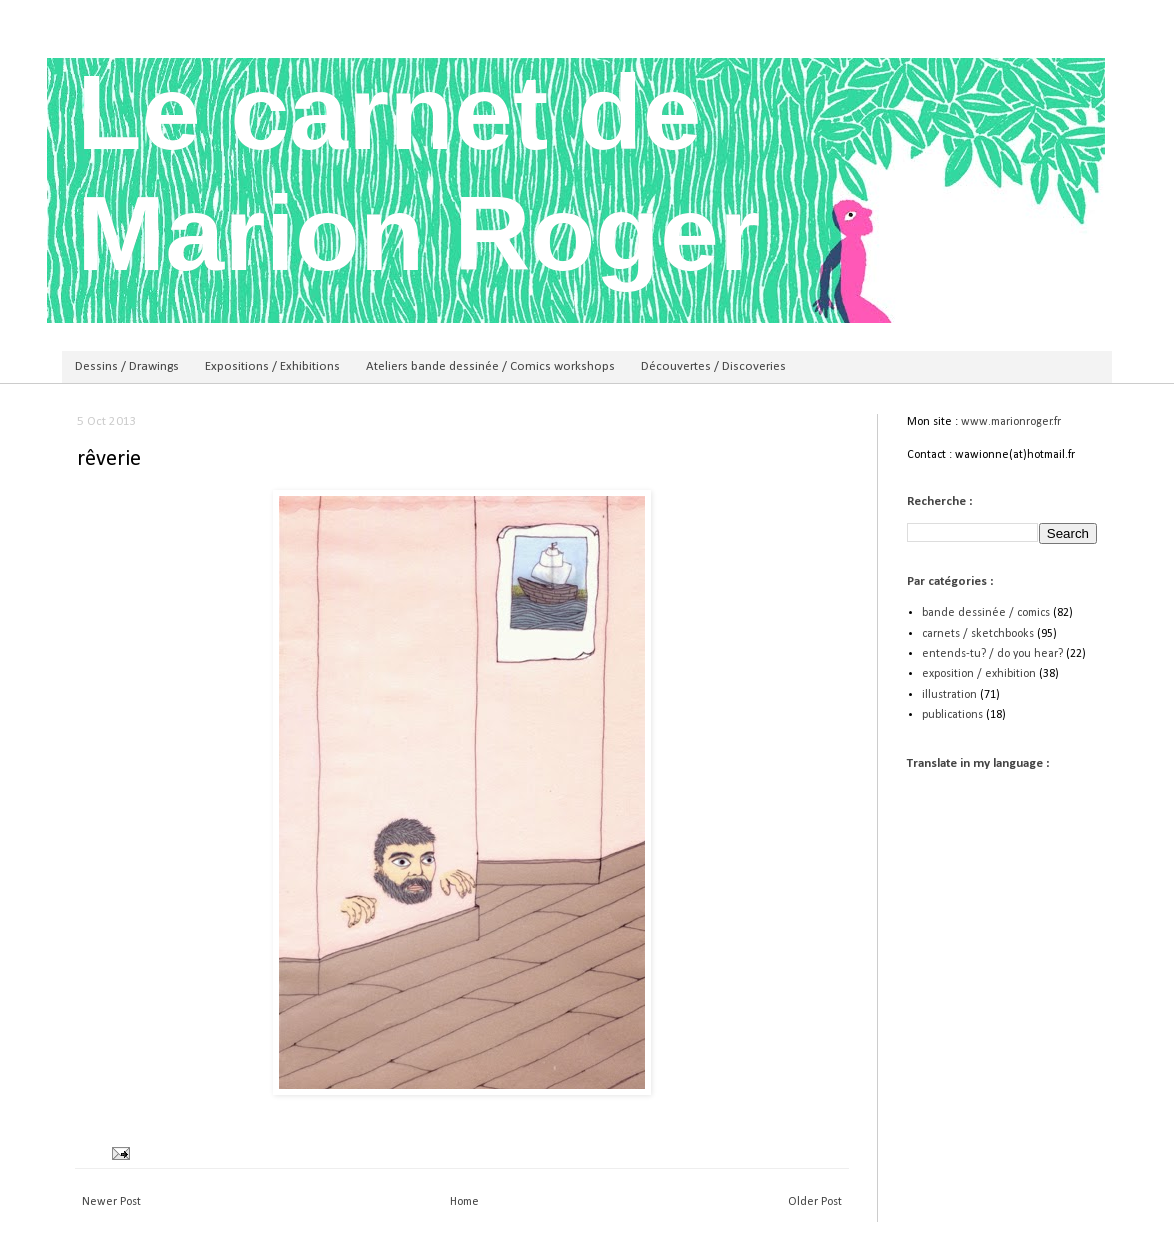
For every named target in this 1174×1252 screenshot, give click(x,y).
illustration (949, 695)
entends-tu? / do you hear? (992, 654)
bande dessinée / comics (986, 613)
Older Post (815, 1202)
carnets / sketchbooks (978, 634)
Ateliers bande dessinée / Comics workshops (490, 366)
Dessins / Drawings (127, 366)
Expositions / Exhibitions (272, 366)
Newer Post (111, 1202)
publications (952, 715)
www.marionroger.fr (1011, 422)
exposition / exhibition (979, 674)
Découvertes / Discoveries (713, 366)
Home (464, 1202)
